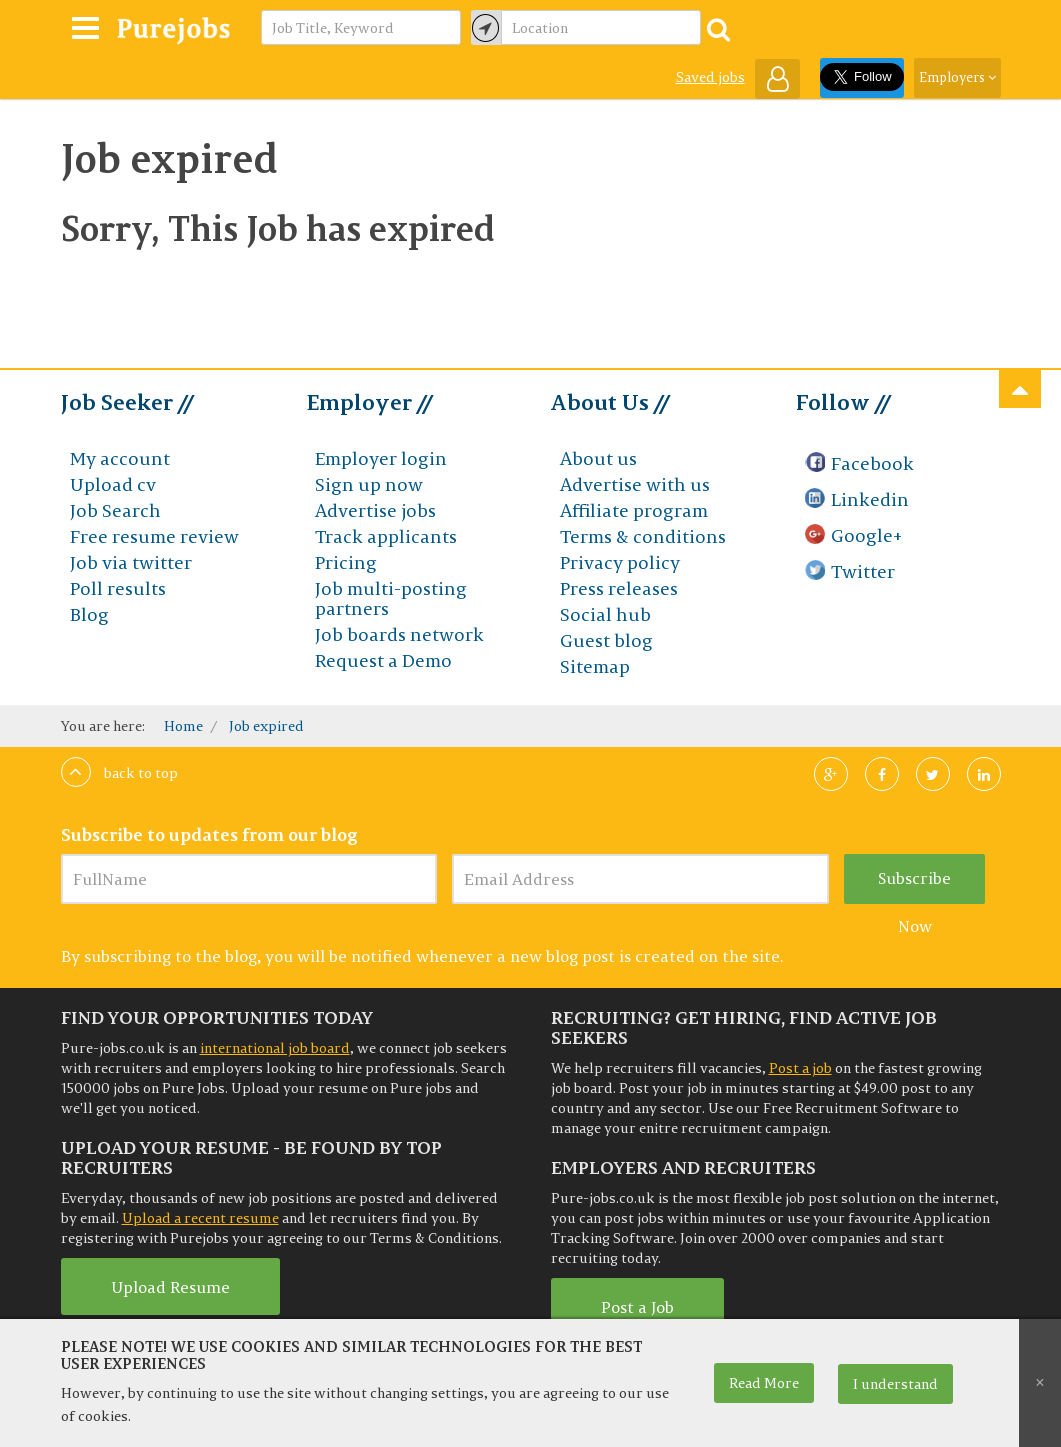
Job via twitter (131, 562)
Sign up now (369, 484)
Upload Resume (170, 1287)
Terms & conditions (643, 536)
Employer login (381, 458)
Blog (89, 614)
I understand (895, 1384)
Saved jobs (710, 77)
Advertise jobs (375, 510)
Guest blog (606, 640)
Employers (957, 77)
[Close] (1040, 1383)
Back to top (119, 773)
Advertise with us (635, 484)
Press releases (619, 588)
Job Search (115, 510)
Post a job (800, 1068)
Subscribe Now (914, 886)
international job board (275, 1048)
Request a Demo (383, 660)
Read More (764, 1383)
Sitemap (595, 666)
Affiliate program (634, 510)
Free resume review (154, 536)
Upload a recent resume (200, 1218)
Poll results (118, 588)
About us (598, 458)
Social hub (605, 614)
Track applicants (386, 536)
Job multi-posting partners (391, 598)
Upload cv (113, 484)
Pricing (346, 562)
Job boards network (399, 634)
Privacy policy (620, 562)
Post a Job (637, 1307)
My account (120, 458)
